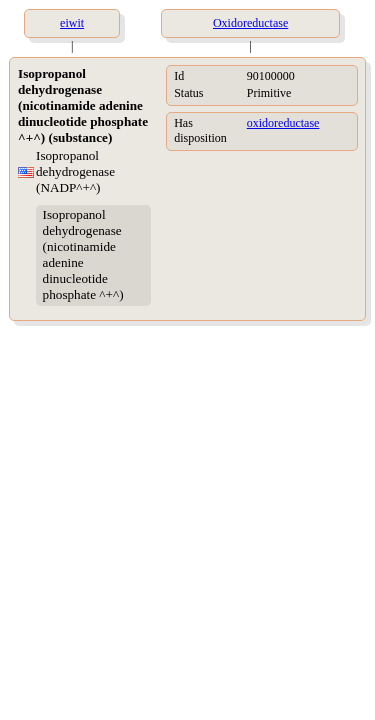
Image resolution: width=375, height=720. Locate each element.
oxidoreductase (283, 123)
